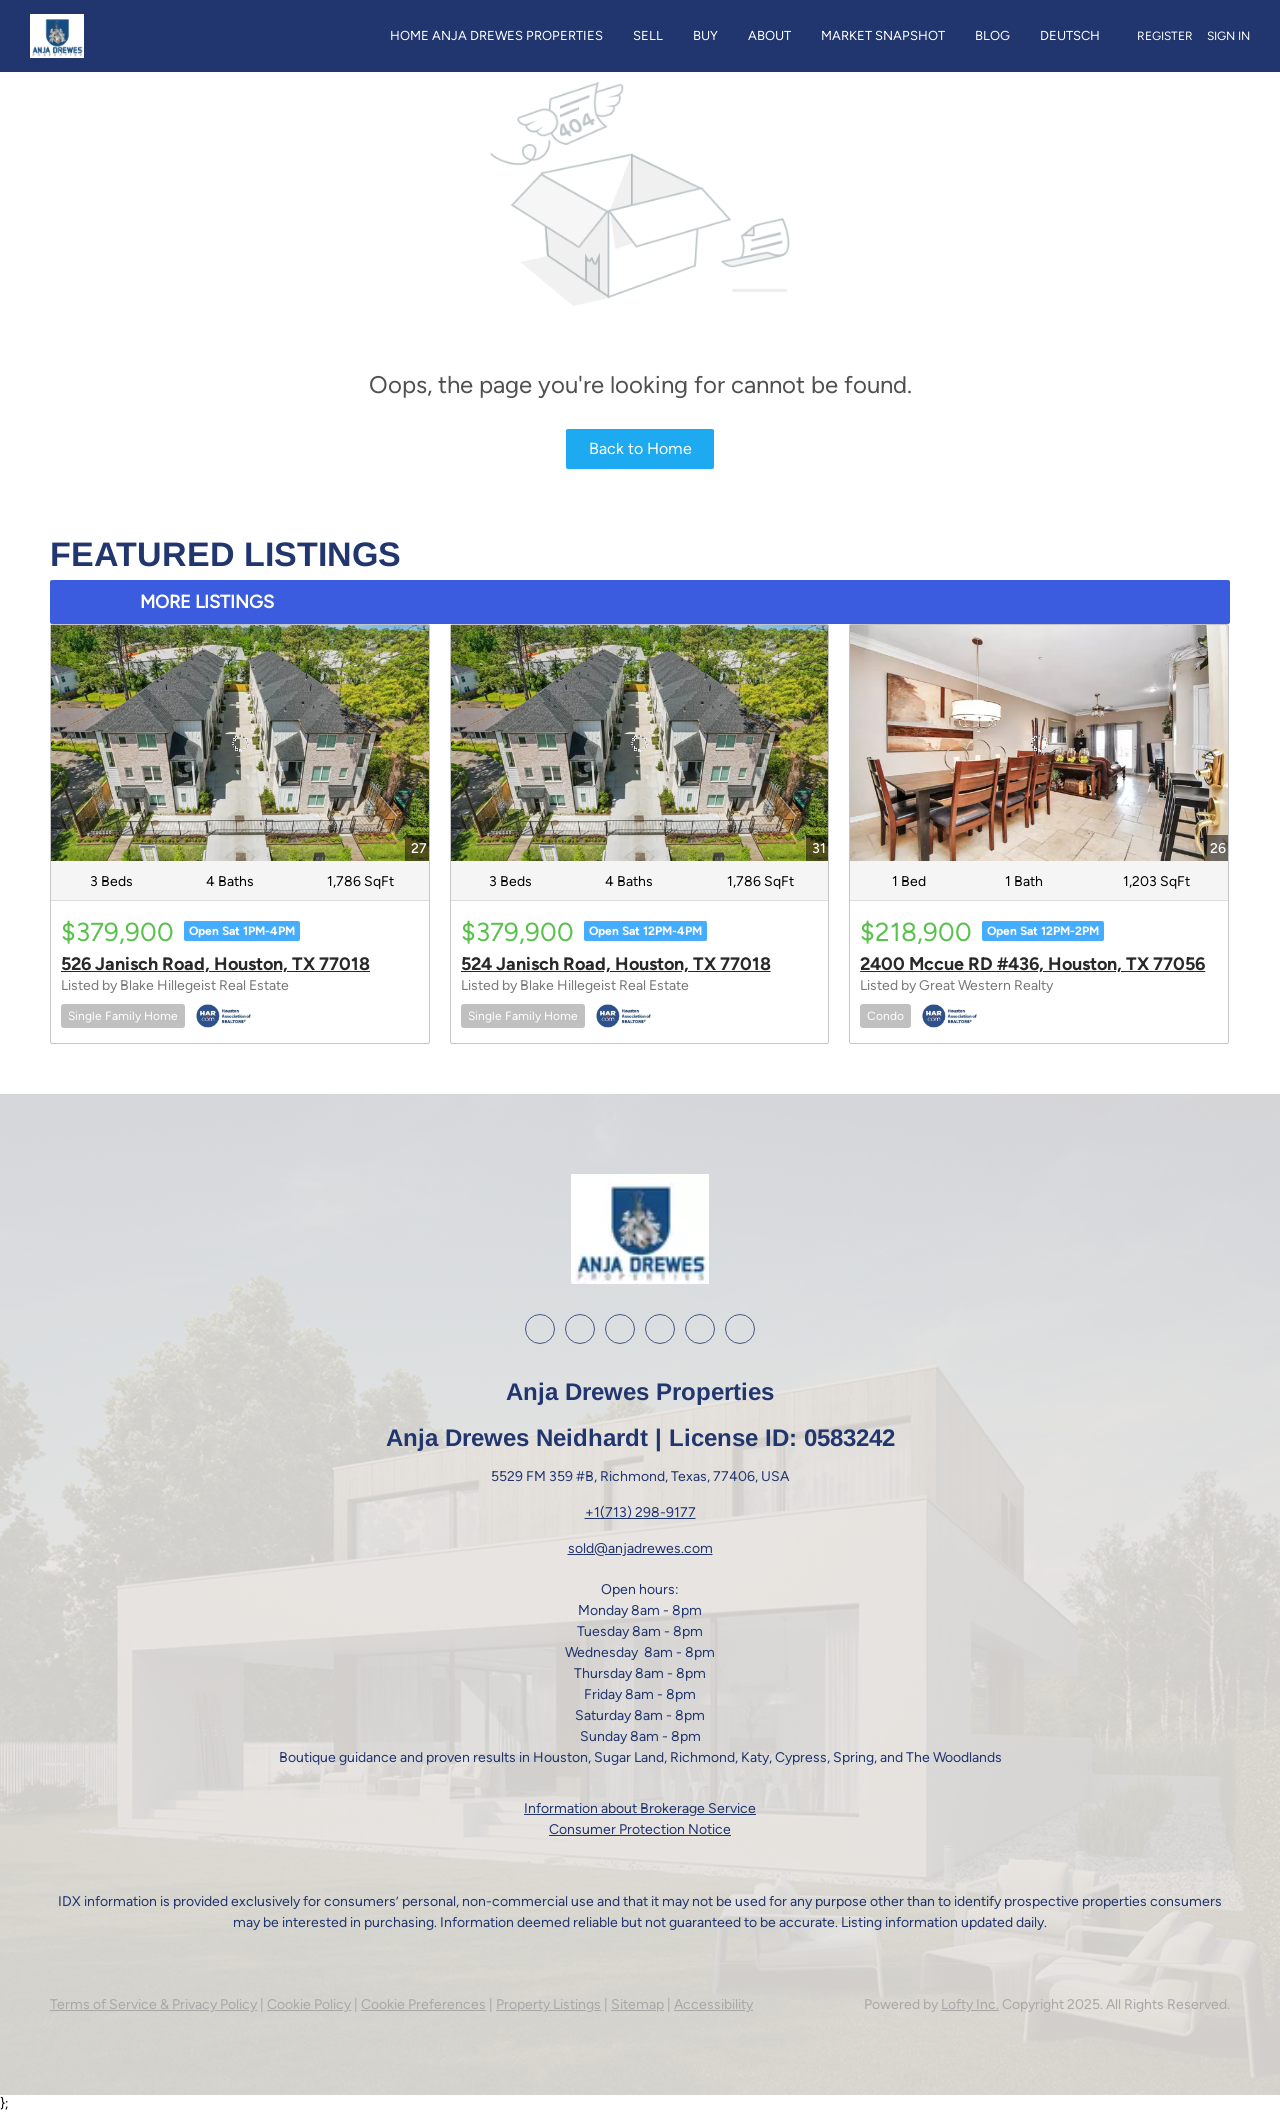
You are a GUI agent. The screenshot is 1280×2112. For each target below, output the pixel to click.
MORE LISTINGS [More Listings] (207, 602)
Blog (992, 35)
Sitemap (637, 2004)
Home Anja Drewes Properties (496, 35)
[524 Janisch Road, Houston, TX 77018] (640, 743)
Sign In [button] (1228, 36)
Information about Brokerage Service (640, 1808)
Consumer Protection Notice (640, 1829)
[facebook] (540, 1329)
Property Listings (548, 2004)
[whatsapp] (740, 1329)
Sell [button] (648, 35)
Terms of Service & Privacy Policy (153, 2004)
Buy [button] (705, 35)
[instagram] (620, 1329)
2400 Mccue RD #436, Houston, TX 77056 (1032, 964)
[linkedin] (580, 1329)
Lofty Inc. (970, 2004)
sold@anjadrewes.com (640, 1548)
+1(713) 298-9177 (640, 1512)
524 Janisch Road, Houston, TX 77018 (616, 964)
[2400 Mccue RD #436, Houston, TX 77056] (1039, 743)
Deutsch (1070, 35)
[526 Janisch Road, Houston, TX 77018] (240, 743)
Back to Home (640, 448)
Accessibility (713, 2004)
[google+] (700, 1329)
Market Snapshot (883, 35)
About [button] (769, 35)
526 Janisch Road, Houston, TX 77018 (215, 964)
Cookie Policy (309, 2004)
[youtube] (660, 1329)
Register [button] (1165, 36)
